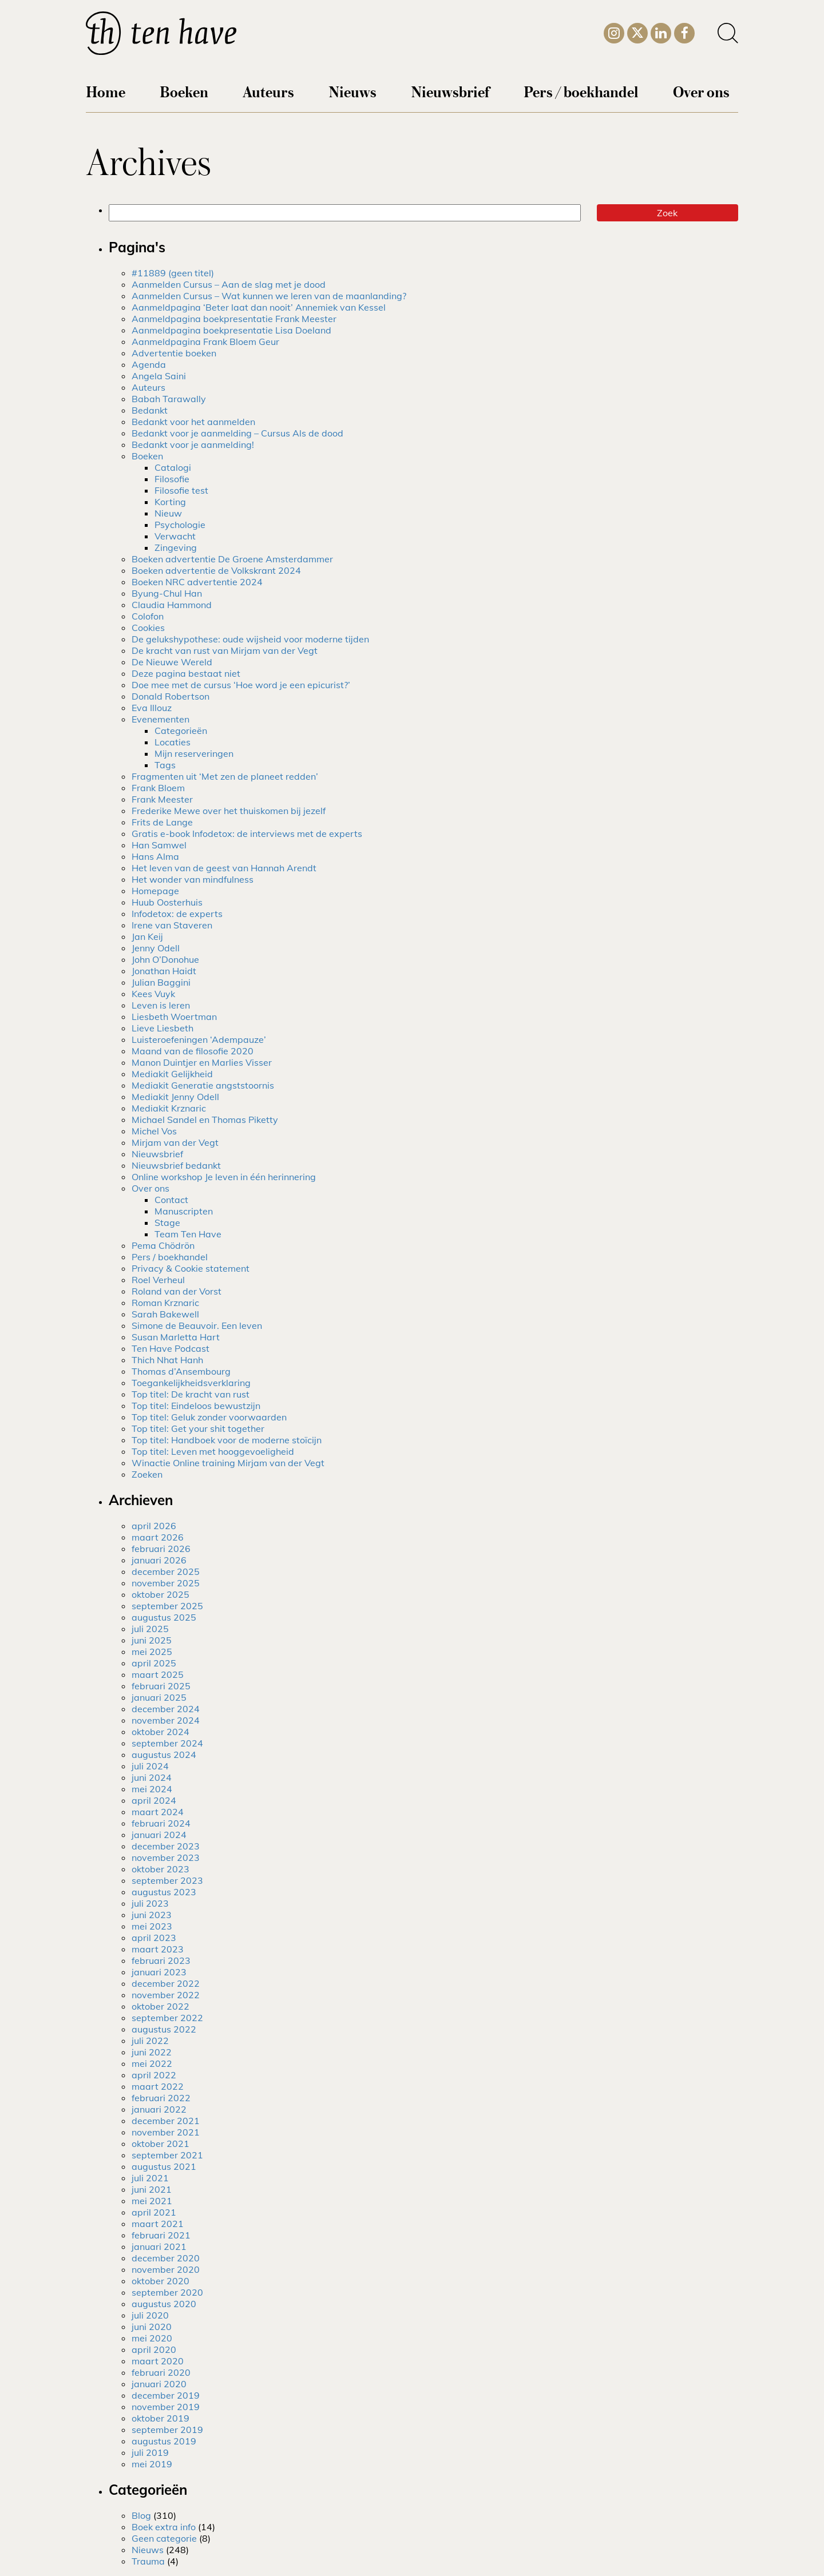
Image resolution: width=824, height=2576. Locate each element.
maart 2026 (158, 1537)
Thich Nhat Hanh (167, 1360)
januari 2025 (159, 1697)
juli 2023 (150, 1903)
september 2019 (167, 2429)
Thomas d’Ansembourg (181, 1371)
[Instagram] (614, 31)
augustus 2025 (164, 1617)
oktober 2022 (160, 2006)
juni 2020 (152, 2326)
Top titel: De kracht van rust (190, 1394)
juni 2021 (152, 2189)
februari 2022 (161, 2097)
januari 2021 (159, 2246)
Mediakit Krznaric (169, 1108)
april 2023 (154, 1937)
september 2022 (167, 2017)
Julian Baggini (161, 982)
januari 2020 (159, 2384)
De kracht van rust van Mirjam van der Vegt (225, 650)
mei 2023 (152, 1926)
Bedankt (150, 410)
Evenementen (160, 719)
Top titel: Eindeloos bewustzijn (196, 1405)
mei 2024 (152, 1789)
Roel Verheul (158, 1279)
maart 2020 (158, 2361)
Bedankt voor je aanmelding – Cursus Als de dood (237, 433)
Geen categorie (164, 2538)
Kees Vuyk (153, 993)
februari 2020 (161, 2372)
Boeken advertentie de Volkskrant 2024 (216, 570)
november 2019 (166, 2406)
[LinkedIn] (661, 31)
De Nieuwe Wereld (172, 662)
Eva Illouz (152, 707)
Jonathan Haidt (164, 971)
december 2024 (166, 1708)
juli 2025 (150, 1628)
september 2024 (167, 1743)
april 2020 (154, 2349)
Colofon (148, 616)
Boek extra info (164, 2527)
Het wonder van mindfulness (192, 879)
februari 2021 (161, 2235)
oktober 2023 (160, 1869)
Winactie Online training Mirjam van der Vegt (228, 1462)
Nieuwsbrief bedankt (176, 1165)
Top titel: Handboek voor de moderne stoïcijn (227, 1440)
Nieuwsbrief (450, 91)
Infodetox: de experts (177, 913)
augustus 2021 (164, 2166)
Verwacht (175, 536)
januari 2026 (159, 1560)
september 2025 (167, 1606)
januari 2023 (159, 1972)
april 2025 (154, 1663)
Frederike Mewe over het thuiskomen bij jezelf (229, 810)
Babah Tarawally (169, 398)
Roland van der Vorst (176, 1291)
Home (105, 91)
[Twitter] (637, 32)
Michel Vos (154, 1131)
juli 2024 (150, 1766)
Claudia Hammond (172, 604)
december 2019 (166, 2395)
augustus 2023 (164, 1892)
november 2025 (166, 1583)
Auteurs (268, 91)
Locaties (172, 742)
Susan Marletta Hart (176, 1337)
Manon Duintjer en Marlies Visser (202, 1062)
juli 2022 (150, 2040)
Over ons (701, 91)
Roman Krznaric (165, 1302)
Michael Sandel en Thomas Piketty (205, 1119)
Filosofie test (181, 490)
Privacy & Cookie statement (190, 1268)
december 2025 (166, 1571)
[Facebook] (684, 31)
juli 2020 (150, 2315)
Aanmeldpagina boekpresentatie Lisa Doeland (231, 330)
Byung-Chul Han (167, 593)
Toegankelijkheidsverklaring (191, 1382)
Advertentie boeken (174, 353)
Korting (170, 501)
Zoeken (147, 1474)
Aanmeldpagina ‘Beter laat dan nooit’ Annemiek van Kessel (259, 307)
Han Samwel (159, 845)
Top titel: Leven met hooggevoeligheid (213, 1451)
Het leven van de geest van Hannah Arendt (224, 868)
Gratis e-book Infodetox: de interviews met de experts (247, 833)
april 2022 (154, 2075)
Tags (165, 765)
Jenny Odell (156, 948)
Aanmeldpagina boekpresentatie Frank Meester (234, 318)
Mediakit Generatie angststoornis (203, 1085)
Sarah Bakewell (165, 1314)
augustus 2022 (164, 2029)
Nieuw (168, 513)
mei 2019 (152, 2464)
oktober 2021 (160, 2143)
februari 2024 (161, 1823)
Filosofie (171, 479)
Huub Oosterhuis (167, 902)
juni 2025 (152, 1640)
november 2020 (166, 2269)
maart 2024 (158, 1811)
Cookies (148, 627)
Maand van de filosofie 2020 (192, 1051)
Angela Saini (159, 376)
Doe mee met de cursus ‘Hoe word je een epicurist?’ (241, 684)
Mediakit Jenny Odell (175, 1096)
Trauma (148, 2561)
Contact (171, 1199)
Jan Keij (147, 936)
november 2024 (166, 1720)
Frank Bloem (158, 787)
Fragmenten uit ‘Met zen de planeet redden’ (225, 776)
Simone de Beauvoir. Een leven (197, 1325)
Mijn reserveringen (193, 753)
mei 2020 (152, 2338)
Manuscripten (183, 1211)
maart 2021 (158, 2223)
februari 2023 (161, 1960)
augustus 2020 (164, 2303)
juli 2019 (150, 2452)
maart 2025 (158, 1674)
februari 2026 (161, 1548)
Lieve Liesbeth (162, 1028)
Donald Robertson (170, 696)
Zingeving (175, 547)
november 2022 (166, 1995)
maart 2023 (158, 1949)
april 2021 (154, 2212)
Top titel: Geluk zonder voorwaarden (209, 1417)
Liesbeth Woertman (174, 1016)
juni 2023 (152, 1914)
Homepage (155, 890)
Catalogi (172, 467)
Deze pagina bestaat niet (186, 673)
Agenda (149, 364)
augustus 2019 (164, 2441)
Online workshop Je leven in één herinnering (224, 1176)
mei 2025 (152, 1651)
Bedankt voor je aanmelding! (193, 444)
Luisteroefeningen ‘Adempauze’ (199, 1039)
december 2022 (166, 1983)
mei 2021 (152, 2200)
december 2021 (166, 2120)
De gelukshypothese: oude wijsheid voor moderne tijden (250, 639)
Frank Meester (162, 799)
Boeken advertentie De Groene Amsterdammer (232, 559)
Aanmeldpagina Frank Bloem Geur (205, 341)
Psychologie (179, 524)
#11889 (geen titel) (173, 273)
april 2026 (154, 1525)
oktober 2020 (160, 2281)
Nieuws (352, 91)
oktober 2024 (160, 1731)
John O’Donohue (165, 959)
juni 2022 (152, 2052)
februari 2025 (161, 1686)
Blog (141, 2515)
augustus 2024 (164, 1754)
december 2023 (166, 1846)
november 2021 (166, 2132)
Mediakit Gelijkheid (172, 1073)
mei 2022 (152, 2063)
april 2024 (154, 1800)
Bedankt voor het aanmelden (193, 421)
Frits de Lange (162, 822)
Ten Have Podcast (170, 1348)
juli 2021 (150, 2178)
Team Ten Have (187, 1234)
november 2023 (166, 1857)
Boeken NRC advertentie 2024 (197, 582)
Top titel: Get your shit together (198, 1428)
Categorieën (180, 730)
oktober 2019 (160, 2418)
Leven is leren (161, 1005)
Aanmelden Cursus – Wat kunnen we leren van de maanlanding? (269, 295)
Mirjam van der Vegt (175, 1142)
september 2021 (167, 2155)
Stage (167, 1222)
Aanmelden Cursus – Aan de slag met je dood (229, 284)
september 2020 (167, 2292)
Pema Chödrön (163, 1245)
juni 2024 (152, 1777)
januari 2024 (159, 1834)
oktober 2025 (160, 1594)
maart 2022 (158, 2086)
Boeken (184, 91)
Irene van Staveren (172, 925)
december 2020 (166, 2258)
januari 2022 (159, 2109)
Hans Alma (155, 856)
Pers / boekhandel (581, 91)
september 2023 (167, 1880)
